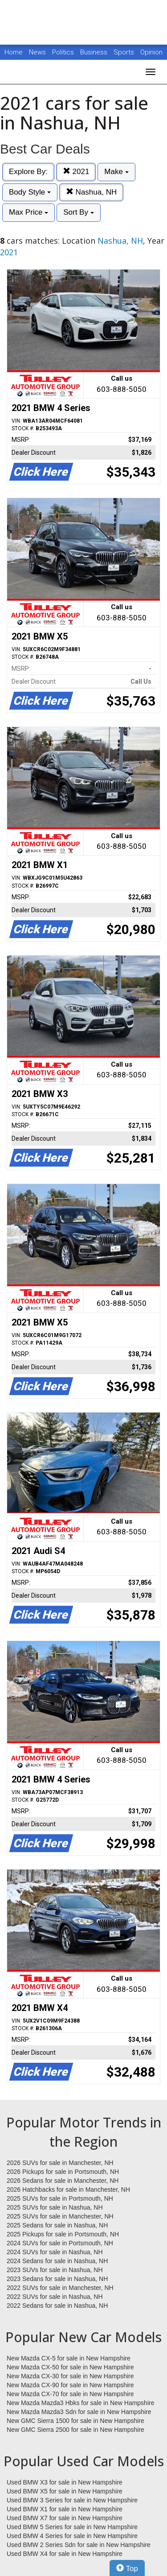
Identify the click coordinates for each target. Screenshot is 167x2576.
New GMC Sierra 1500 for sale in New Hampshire (75, 2420)
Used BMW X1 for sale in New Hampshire (64, 2509)
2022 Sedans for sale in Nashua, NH (57, 2305)
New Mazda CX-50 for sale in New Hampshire (70, 2367)
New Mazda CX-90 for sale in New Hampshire (70, 2385)
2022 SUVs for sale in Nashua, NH (55, 2296)
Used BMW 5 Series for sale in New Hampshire (72, 2526)
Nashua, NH (91, 192)
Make (116, 171)
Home (13, 52)
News (37, 52)
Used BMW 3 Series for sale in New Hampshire (72, 2500)
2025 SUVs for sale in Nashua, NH (55, 2207)
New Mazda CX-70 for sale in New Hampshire (70, 2393)
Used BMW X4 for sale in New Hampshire (64, 2553)
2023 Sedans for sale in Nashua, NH (57, 2278)
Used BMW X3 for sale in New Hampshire (64, 2482)
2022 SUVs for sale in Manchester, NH (60, 2287)
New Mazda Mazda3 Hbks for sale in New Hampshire (80, 2402)
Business (94, 52)
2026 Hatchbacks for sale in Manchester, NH (68, 2189)
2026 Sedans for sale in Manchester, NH (62, 2180)
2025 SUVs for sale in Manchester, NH (60, 2216)
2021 (76, 171)
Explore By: (28, 171)
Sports (125, 52)
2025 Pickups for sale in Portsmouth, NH (63, 2234)
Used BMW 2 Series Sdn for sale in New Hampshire (79, 2544)
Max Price (28, 212)
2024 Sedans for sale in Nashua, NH (57, 2260)
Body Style (30, 192)
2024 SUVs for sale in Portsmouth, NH (60, 2243)
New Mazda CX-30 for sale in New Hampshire (70, 2376)
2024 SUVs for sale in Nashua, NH (55, 2252)
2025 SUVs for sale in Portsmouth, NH (60, 2198)
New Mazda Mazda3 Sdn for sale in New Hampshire (79, 2411)
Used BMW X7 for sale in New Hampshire (64, 2518)
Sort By (78, 212)
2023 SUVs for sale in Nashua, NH (55, 2269)
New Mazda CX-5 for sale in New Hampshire (68, 2358)
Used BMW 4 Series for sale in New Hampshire (72, 2535)
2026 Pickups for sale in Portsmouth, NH (63, 2171)
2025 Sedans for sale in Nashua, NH (57, 2225)
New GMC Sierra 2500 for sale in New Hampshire (75, 2429)
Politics (63, 52)
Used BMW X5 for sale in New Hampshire (64, 2491)
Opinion (151, 52)
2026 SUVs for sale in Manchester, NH (60, 2162)
